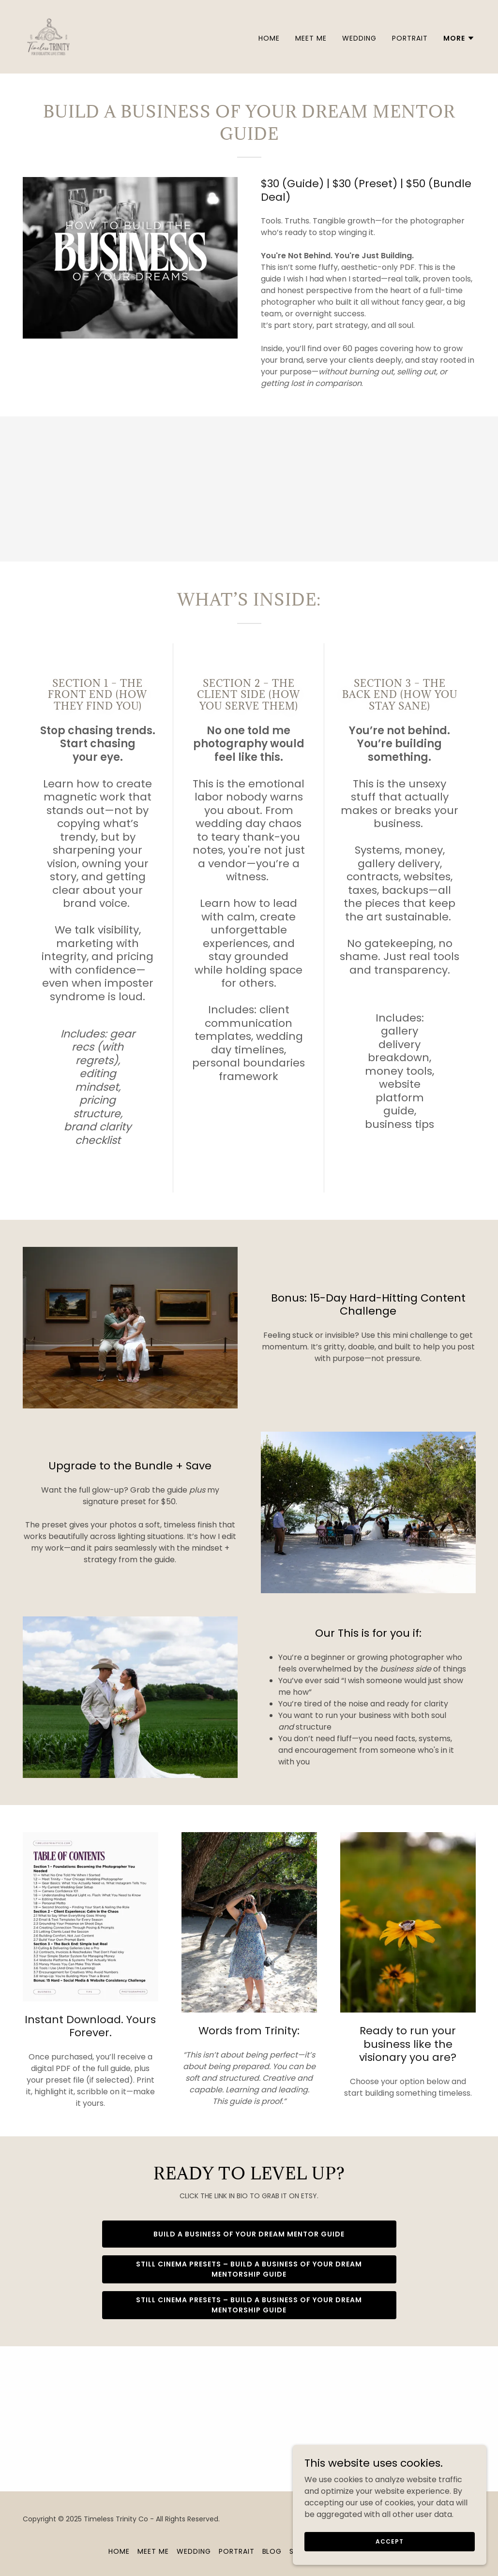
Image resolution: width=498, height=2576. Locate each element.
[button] (459, 38)
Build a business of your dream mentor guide (249, 2234)
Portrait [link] (410, 38)
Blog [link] (272, 2551)
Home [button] (119, 2551)
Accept (389, 2541)
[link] (48, 36)
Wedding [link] (359, 38)
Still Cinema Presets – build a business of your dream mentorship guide (249, 2269)
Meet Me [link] (311, 38)
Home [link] (269, 38)
